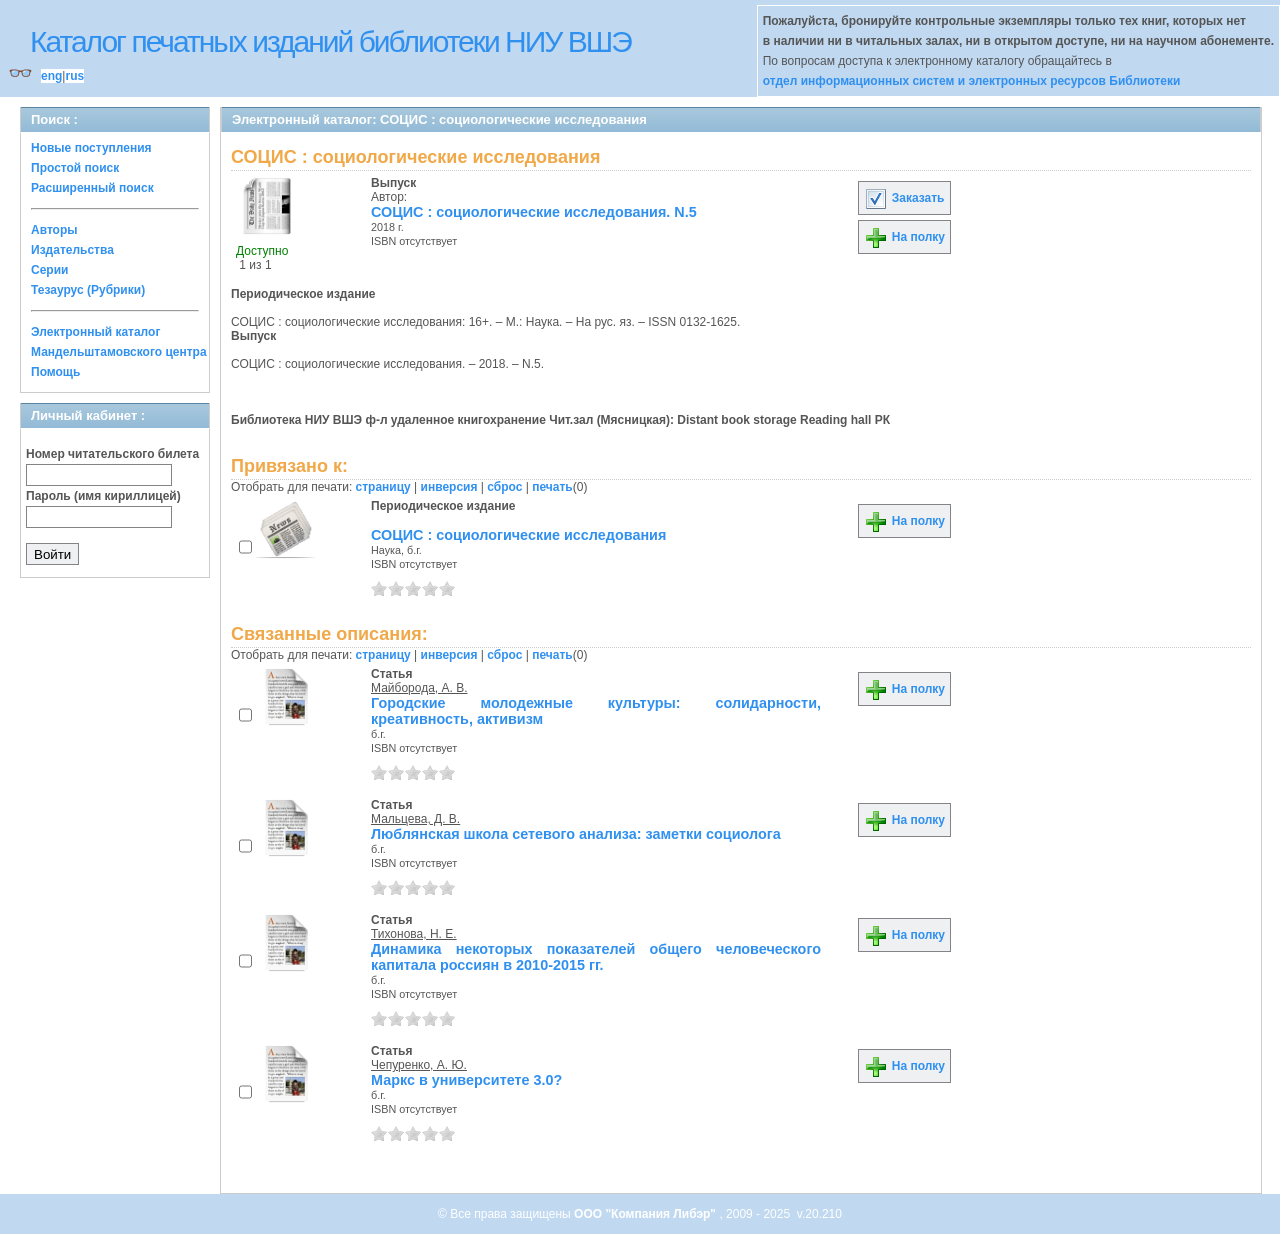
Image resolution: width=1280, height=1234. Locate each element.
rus (74, 76)
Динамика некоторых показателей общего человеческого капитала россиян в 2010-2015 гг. (596, 957)
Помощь (55, 372)
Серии (49, 270)
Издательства (72, 250)
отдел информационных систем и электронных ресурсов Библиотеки (972, 81)
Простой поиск (75, 168)
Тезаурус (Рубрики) (88, 290)
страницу (383, 487)
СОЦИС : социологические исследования (518, 535)
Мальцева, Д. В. (415, 819)
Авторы (54, 230)
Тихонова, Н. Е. (414, 934)
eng (51, 76)
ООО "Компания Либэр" (646, 1214)
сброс (504, 487)
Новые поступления (91, 148)
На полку (904, 237)
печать (552, 487)
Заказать (904, 198)
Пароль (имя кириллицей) (103, 496)
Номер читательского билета (112, 454)
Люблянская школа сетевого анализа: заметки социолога (576, 834)
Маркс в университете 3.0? (466, 1080)
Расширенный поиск (92, 188)
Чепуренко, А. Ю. (419, 1065)
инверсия (449, 487)
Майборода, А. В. (419, 688)
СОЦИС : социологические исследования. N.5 (534, 212)
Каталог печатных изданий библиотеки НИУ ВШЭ (330, 41)
